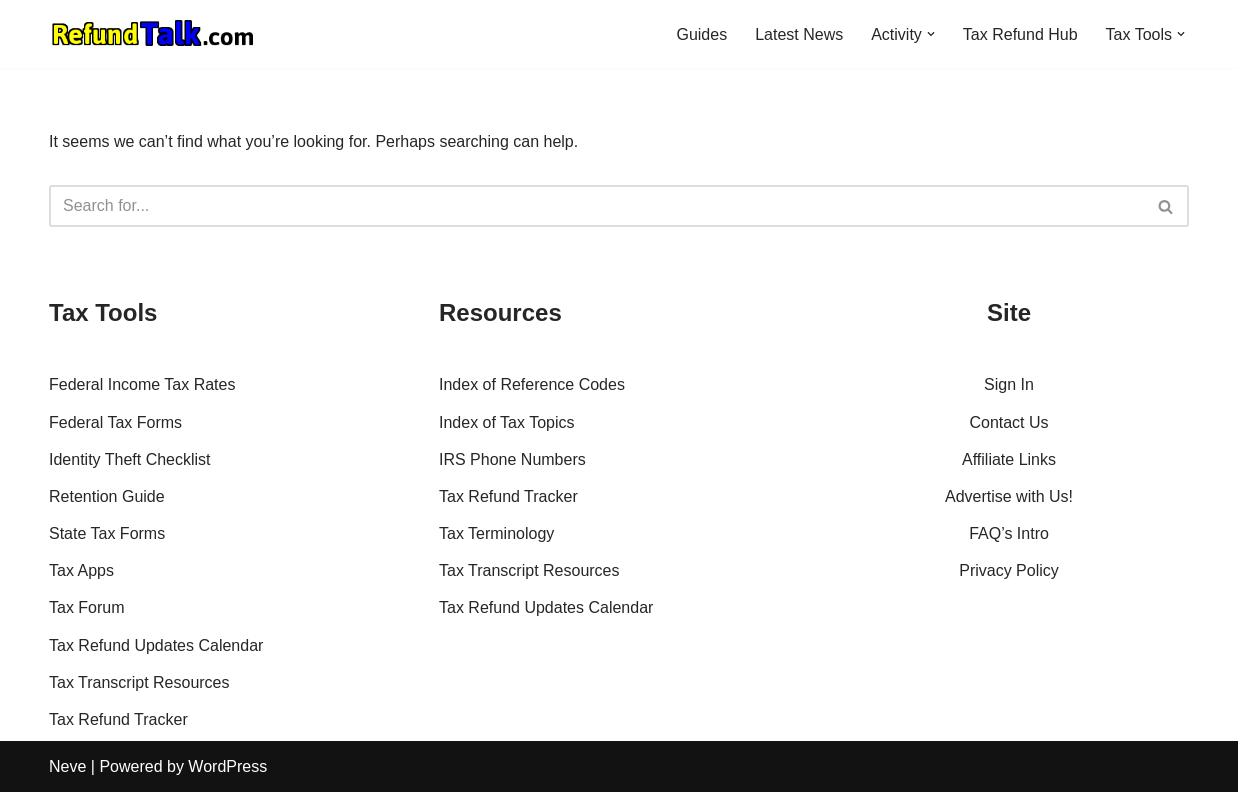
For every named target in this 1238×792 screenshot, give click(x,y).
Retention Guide (107, 496)
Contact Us (1008, 422)
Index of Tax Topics (507, 422)
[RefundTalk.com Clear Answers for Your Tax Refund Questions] (153, 34)
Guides (701, 34)
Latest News (799, 34)
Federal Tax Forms (115, 422)
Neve (67, 766)
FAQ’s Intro (1009, 533)
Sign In (1009, 384)
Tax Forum (87, 607)
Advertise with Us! (1009, 496)
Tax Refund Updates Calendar (156, 645)
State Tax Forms (107, 533)
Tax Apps (81, 570)
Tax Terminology (496, 533)
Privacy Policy (1009, 570)
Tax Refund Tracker (118, 719)
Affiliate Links (1009, 459)
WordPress (227, 766)
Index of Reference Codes (532, 384)
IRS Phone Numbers (512, 459)
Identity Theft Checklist (130, 459)
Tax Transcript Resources (139, 682)
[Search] (596, 206)
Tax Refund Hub (1020, 34)
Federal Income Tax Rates (142, 384)
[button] (931, 34)
